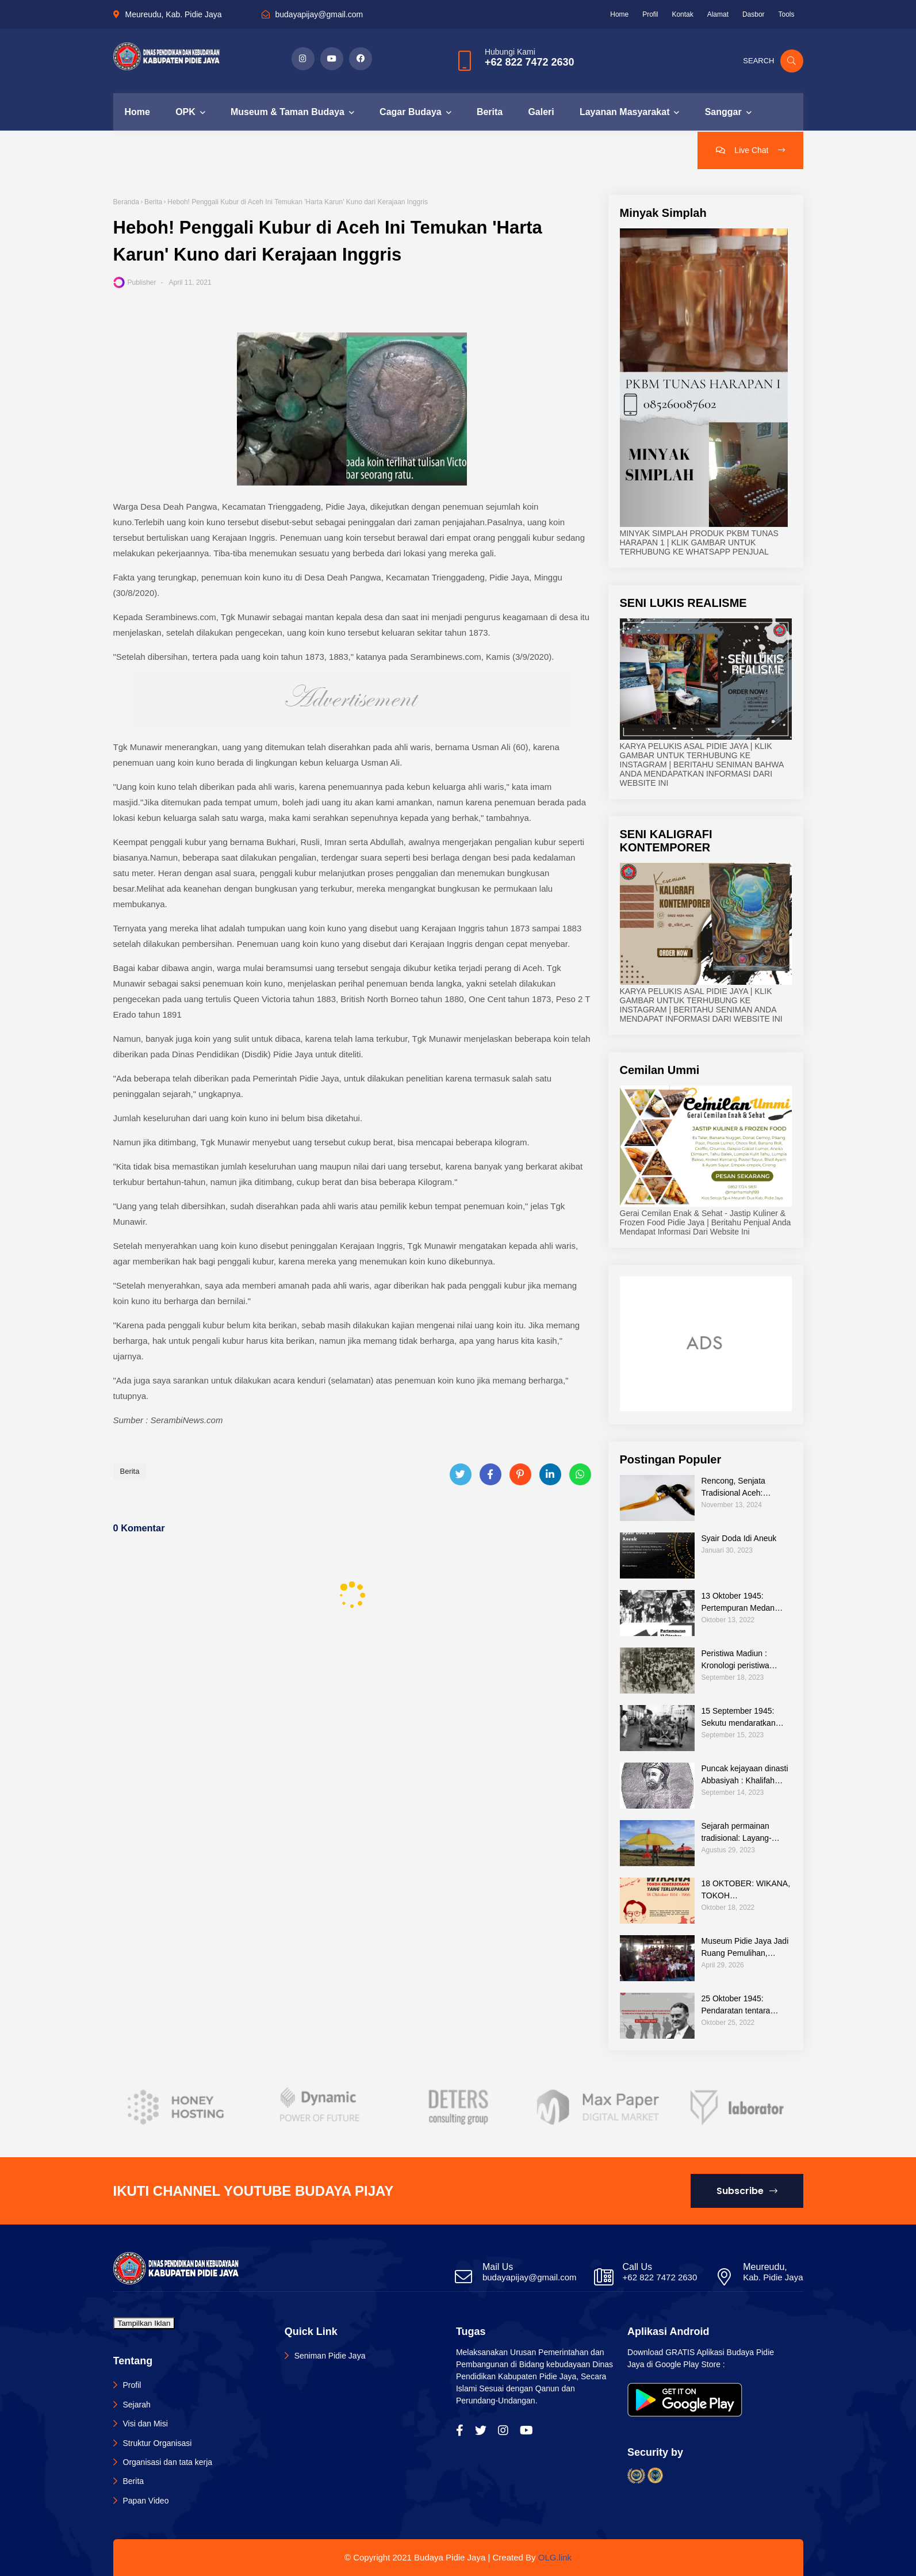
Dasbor (753, 14)
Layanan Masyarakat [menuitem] (625, 112)
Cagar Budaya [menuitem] (411, 112)
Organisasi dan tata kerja (168, 2462)
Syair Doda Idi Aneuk (739, 1538)
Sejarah (137, 2404)
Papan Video (146, 2500)
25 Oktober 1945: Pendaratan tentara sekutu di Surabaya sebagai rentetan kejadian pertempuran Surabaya (740, 2005)
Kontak (682, 14)
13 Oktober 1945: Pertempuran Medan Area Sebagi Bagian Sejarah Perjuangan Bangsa (738, 1602)
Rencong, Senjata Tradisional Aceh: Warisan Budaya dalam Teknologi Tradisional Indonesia (743, 1487)
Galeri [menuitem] (541, 112)
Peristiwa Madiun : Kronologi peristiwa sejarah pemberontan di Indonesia (744, 1660)
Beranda (126, 202)
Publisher (142, 282)
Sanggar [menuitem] (723, 112)
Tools (786, 14)
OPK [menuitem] (185, 112)
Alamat (718, 14)
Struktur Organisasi (157, 2443)
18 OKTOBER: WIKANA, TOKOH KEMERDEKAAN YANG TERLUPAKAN (746, 1890)
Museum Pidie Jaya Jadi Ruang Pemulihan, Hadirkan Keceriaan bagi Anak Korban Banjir (745, 1947)
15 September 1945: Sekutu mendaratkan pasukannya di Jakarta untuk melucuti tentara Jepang (742, 1717)
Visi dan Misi (145, 2423)
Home (619, 14)
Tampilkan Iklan (144, 2323)
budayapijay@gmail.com (319, 14)
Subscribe (746, 2190)
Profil (650, 14)
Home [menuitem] (137, 112)
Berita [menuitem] (490, 112)
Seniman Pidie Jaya (330, 2355)
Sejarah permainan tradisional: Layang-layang (737, 1832)
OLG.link (555, 2557)
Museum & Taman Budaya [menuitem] (287, 112)
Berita (153, 202)
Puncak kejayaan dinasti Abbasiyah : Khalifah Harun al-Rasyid (745, 1775)
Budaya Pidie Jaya (449, 2557)
